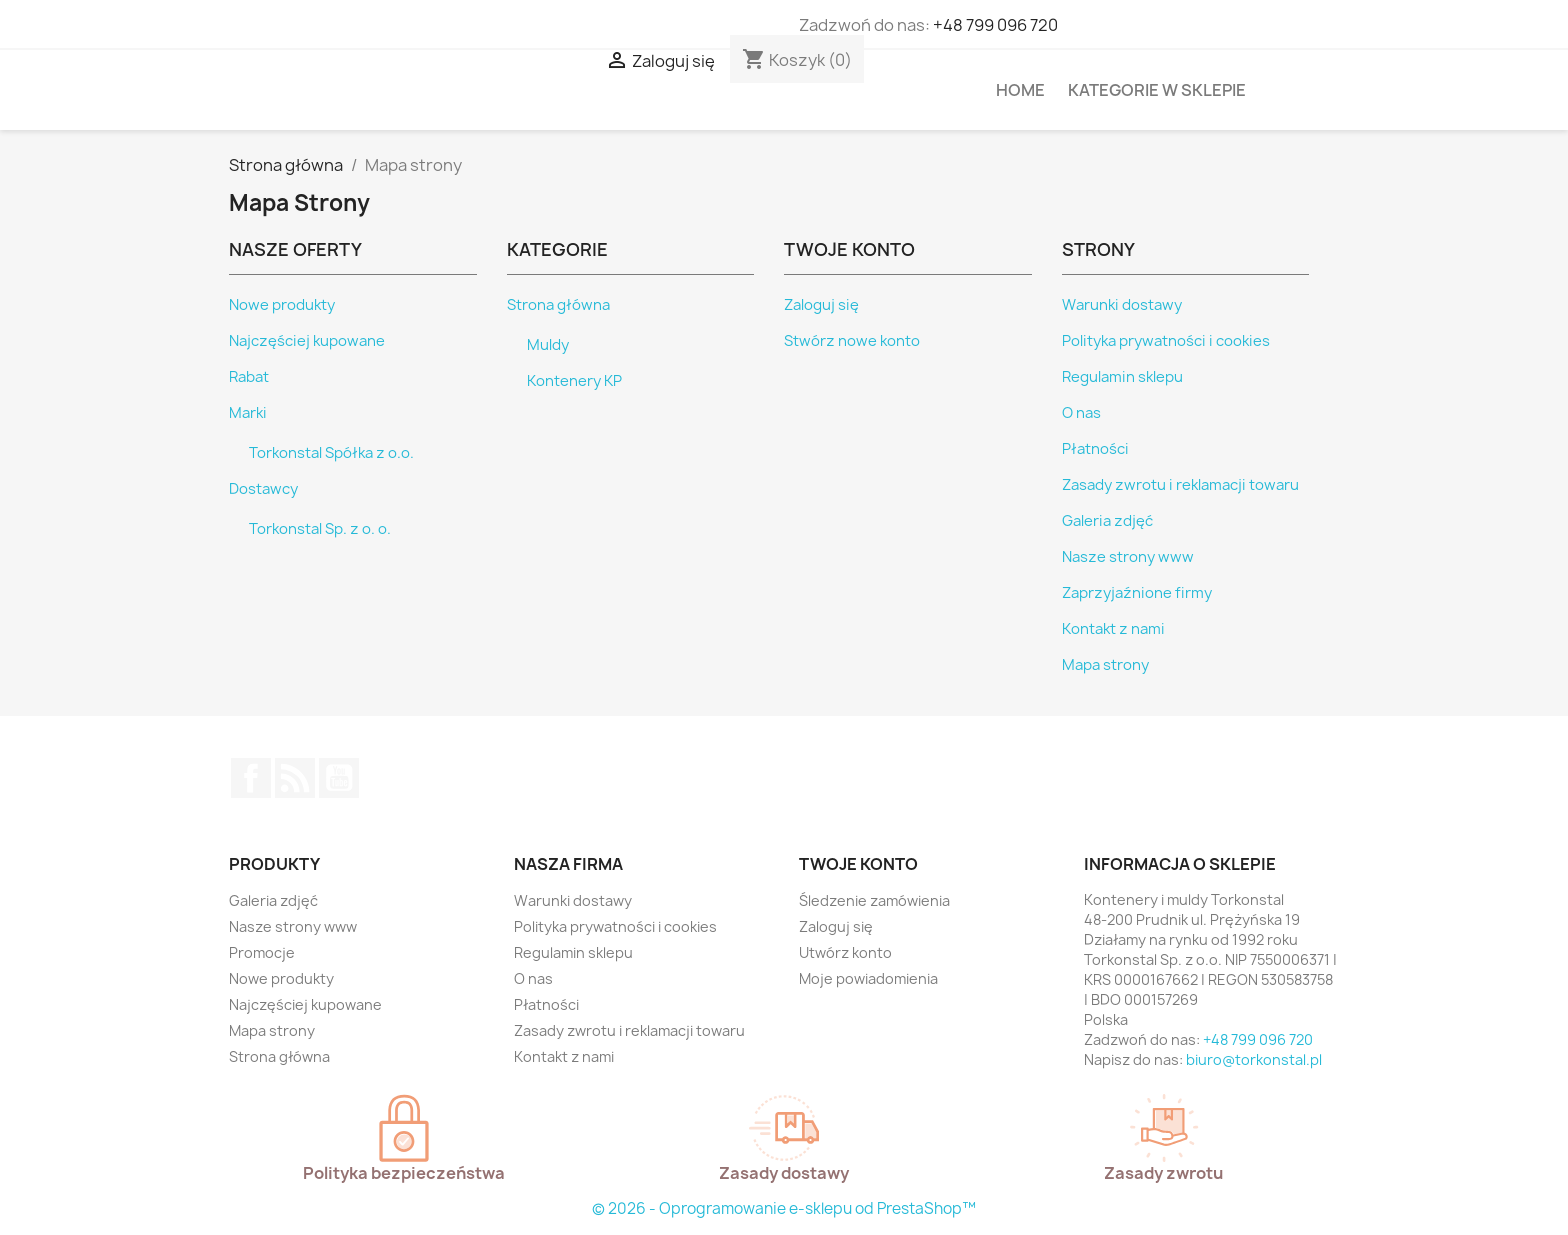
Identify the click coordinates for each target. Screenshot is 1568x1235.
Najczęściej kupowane (307, 341)
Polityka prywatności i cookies (1166, 341)
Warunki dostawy (1122, 305)
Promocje (262, 952)
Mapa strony (1105, 665)
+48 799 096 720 (995, 25)
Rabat (249, 377)
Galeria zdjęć (1107, 521)
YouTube (339, 778)
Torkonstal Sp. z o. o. (320, 529)
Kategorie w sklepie (1157, 90)
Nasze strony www (1128, 557)
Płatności (1095, 449)
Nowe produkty (282, 305)
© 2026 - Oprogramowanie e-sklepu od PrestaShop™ (784, 1208)
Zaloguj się (821, 305)
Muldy (548, 345)
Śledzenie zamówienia (874, 900)
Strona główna (558, 305)
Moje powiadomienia (868, 978)
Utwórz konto (845, 952)
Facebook (251, 778)
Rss (295, 778)
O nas (1081, 413)
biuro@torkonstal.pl (1254, 1059)
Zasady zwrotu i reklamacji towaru (1180, 485)
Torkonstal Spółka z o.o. (331, 453)
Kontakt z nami (1113, 629)
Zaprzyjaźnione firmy (1137, 593)
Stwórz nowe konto (852, 341)
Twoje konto (858, 864)
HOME (1020, 90)
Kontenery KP (574, 381)
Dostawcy (263, 489)
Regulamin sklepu (1122, 377)
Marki (248, 413)
